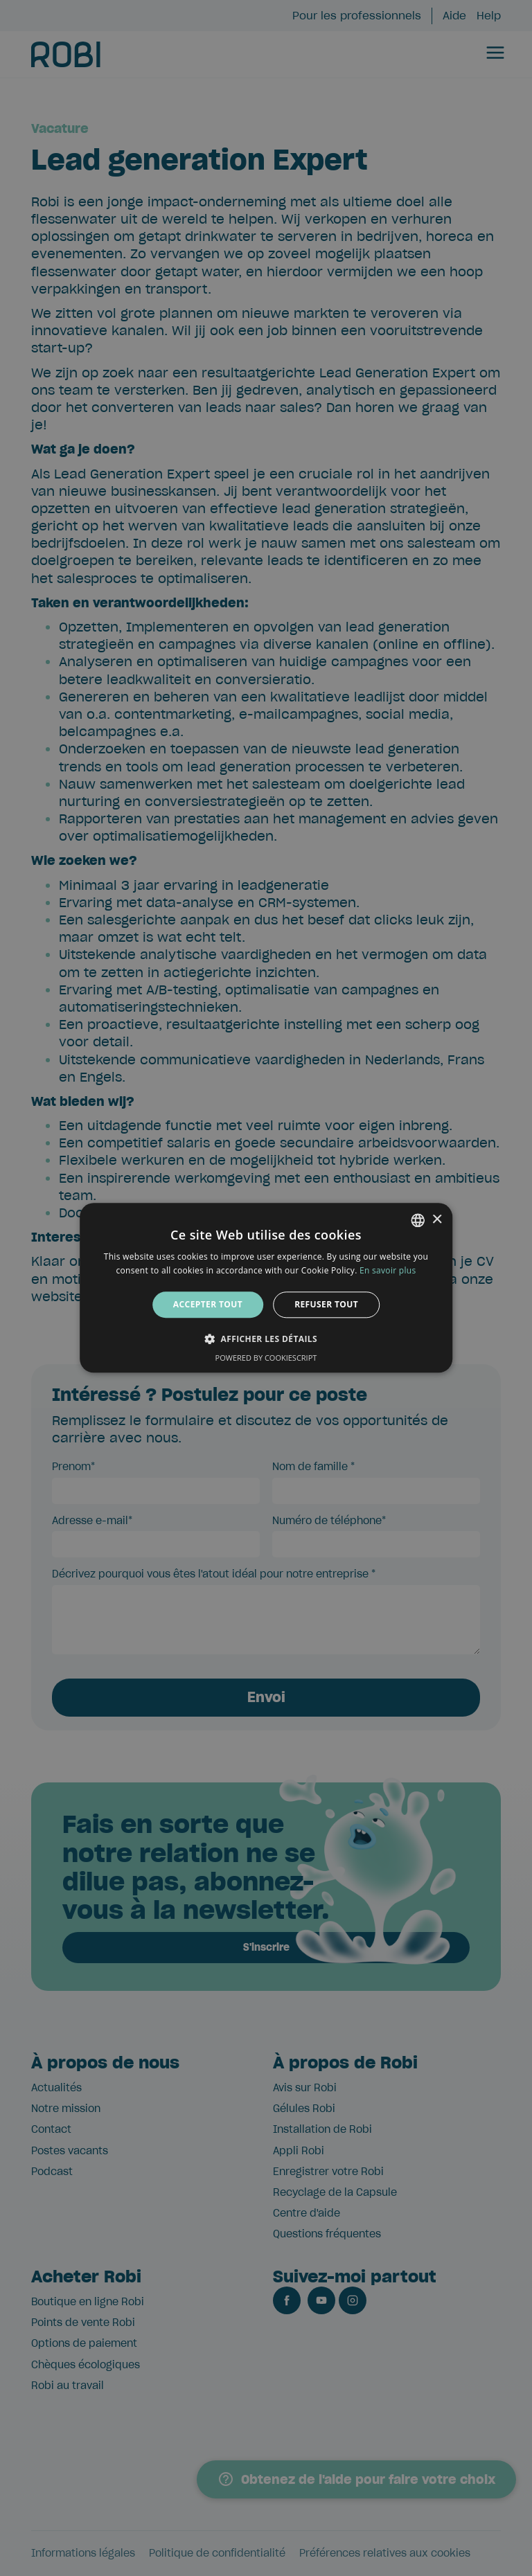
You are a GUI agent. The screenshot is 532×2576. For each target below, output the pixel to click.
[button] (266, 1339)
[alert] (266, 1288)
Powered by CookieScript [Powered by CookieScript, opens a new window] (266, 1358)
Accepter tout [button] (207, 1304)
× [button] (437, 1220)
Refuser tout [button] (326, 1304)
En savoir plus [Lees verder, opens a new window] (388, 1271)
